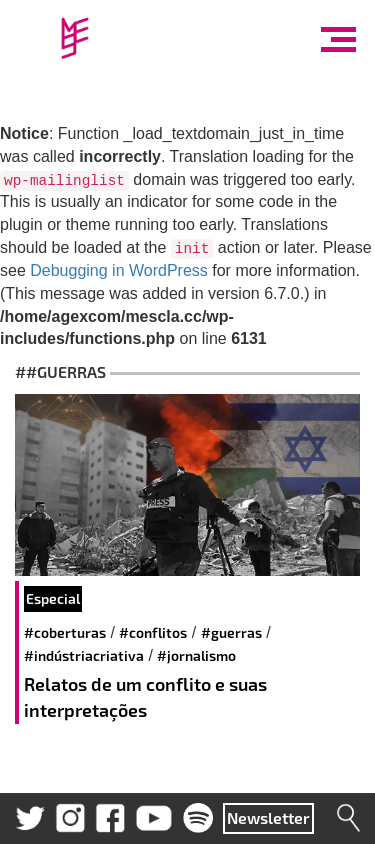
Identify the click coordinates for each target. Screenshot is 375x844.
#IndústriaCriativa (84, 655)
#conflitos (153, 632)
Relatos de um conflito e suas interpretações (145, 697)
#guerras (231, 632)
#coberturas (65, 632)
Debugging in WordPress (119, 270)
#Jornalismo (196, 655)
